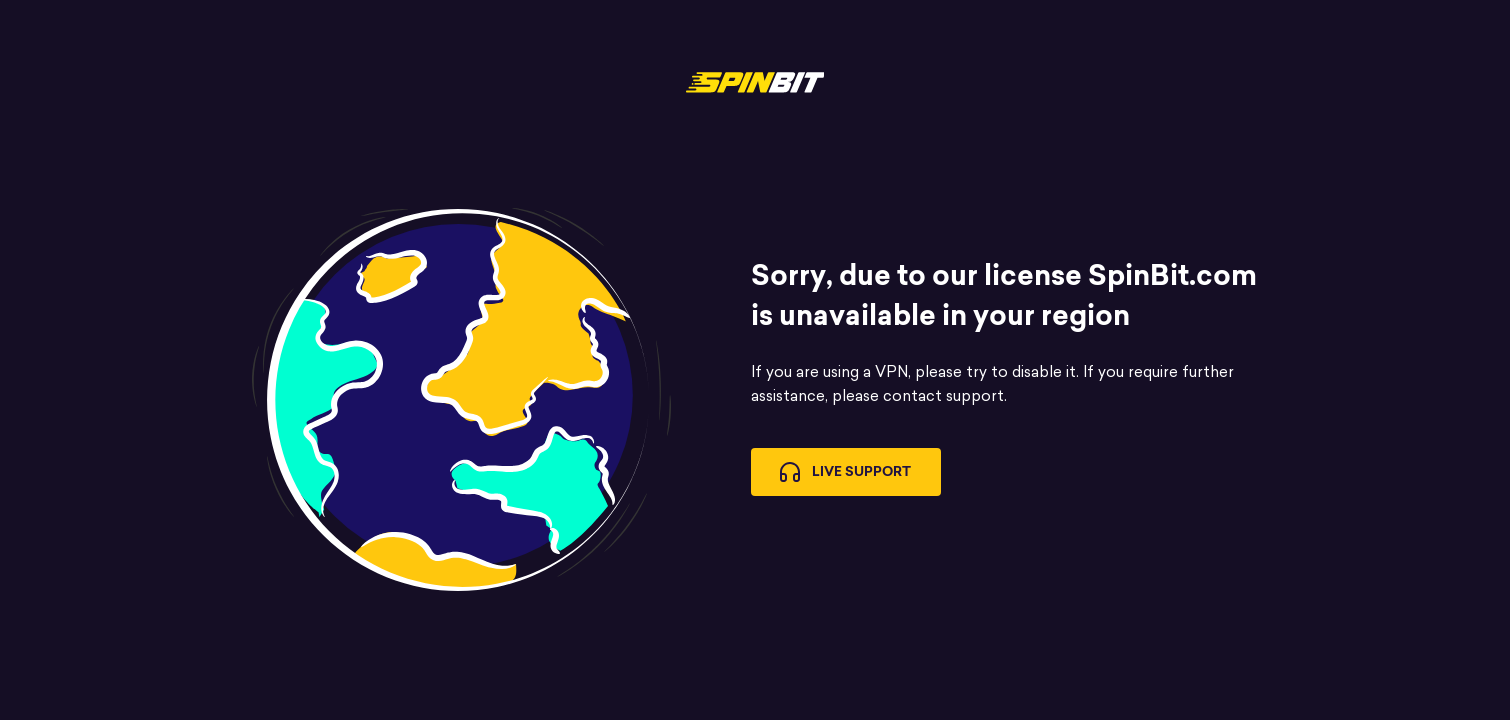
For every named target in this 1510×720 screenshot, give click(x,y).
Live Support (845, 472)
